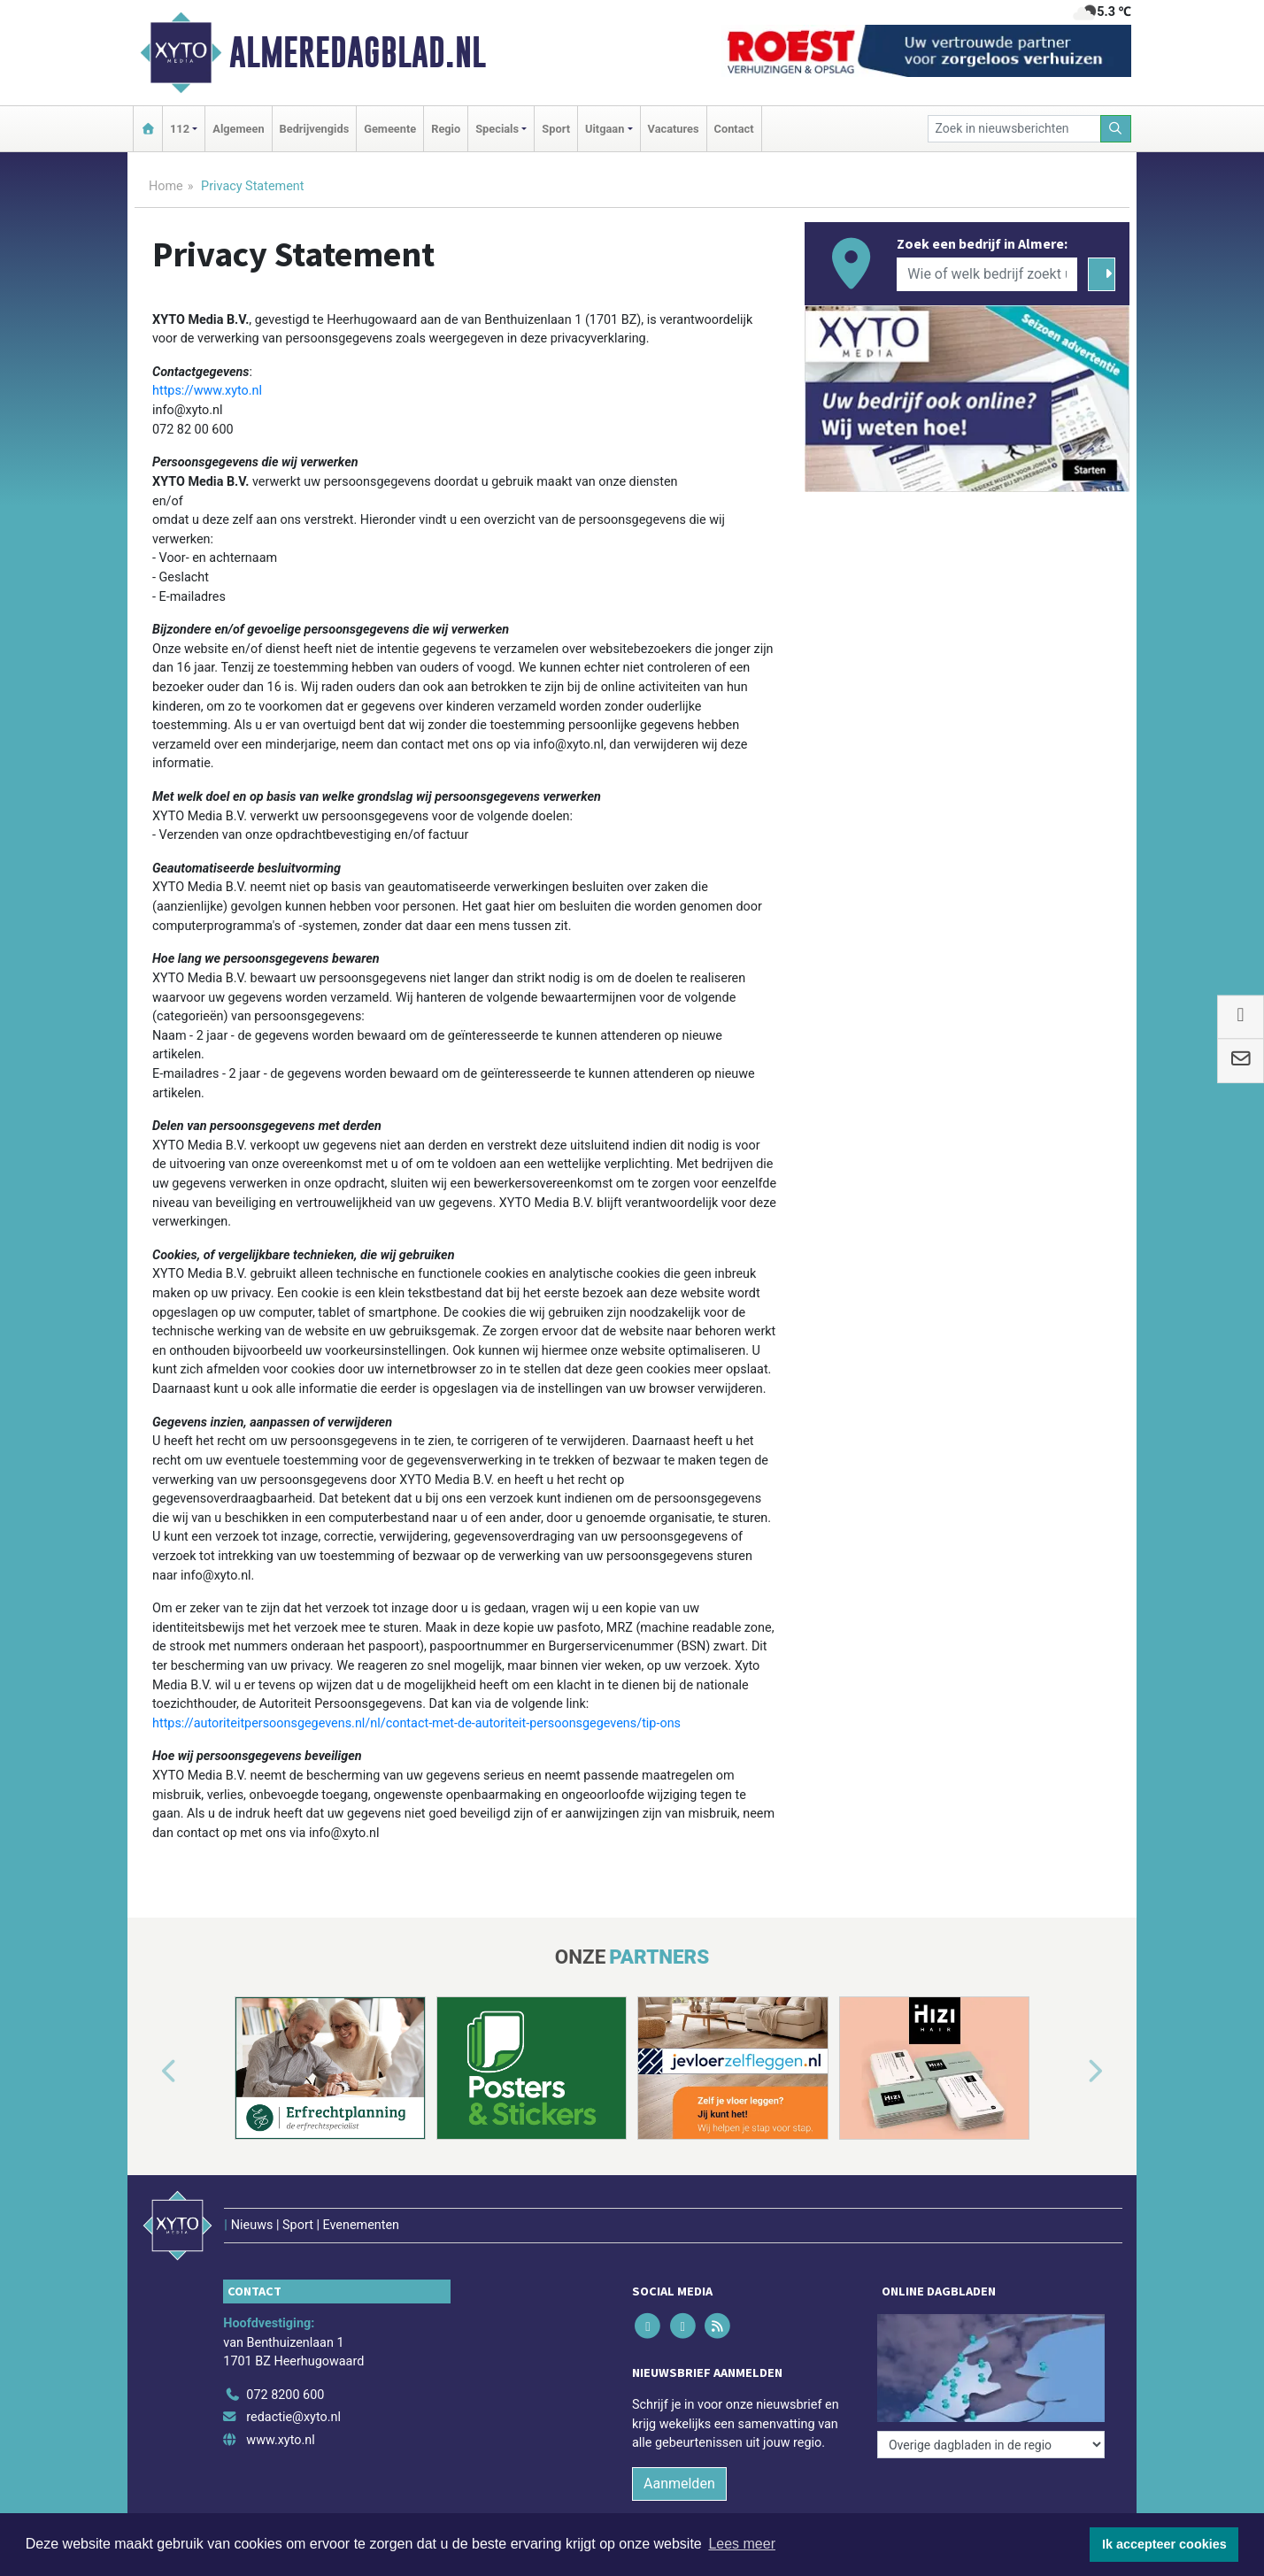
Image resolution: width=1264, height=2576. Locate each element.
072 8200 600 (285, 2395)
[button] (148, 2072)
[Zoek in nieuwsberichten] (1014, 128)
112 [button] (179, 128)
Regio (445, 128)
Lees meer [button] (741, 2543)
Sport (556, 128)
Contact (734, 128)
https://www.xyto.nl (207, 390)
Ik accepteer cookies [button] (1164, 2544)
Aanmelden (679, 2483)
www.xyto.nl (280, 2440)
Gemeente (390, 128)
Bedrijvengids (315, 128)
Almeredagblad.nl (357, 52)
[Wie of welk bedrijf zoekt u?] (987, 274)
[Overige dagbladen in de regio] (991, 2444)
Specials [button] (497, 128)
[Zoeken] (1116, 128)
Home (166, 186)
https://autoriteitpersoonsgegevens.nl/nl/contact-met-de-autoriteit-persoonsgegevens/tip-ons (416, 1723)
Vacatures (673, 128)
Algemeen (238, 128)
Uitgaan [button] (604, 128)
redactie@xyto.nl (293, 2417)
